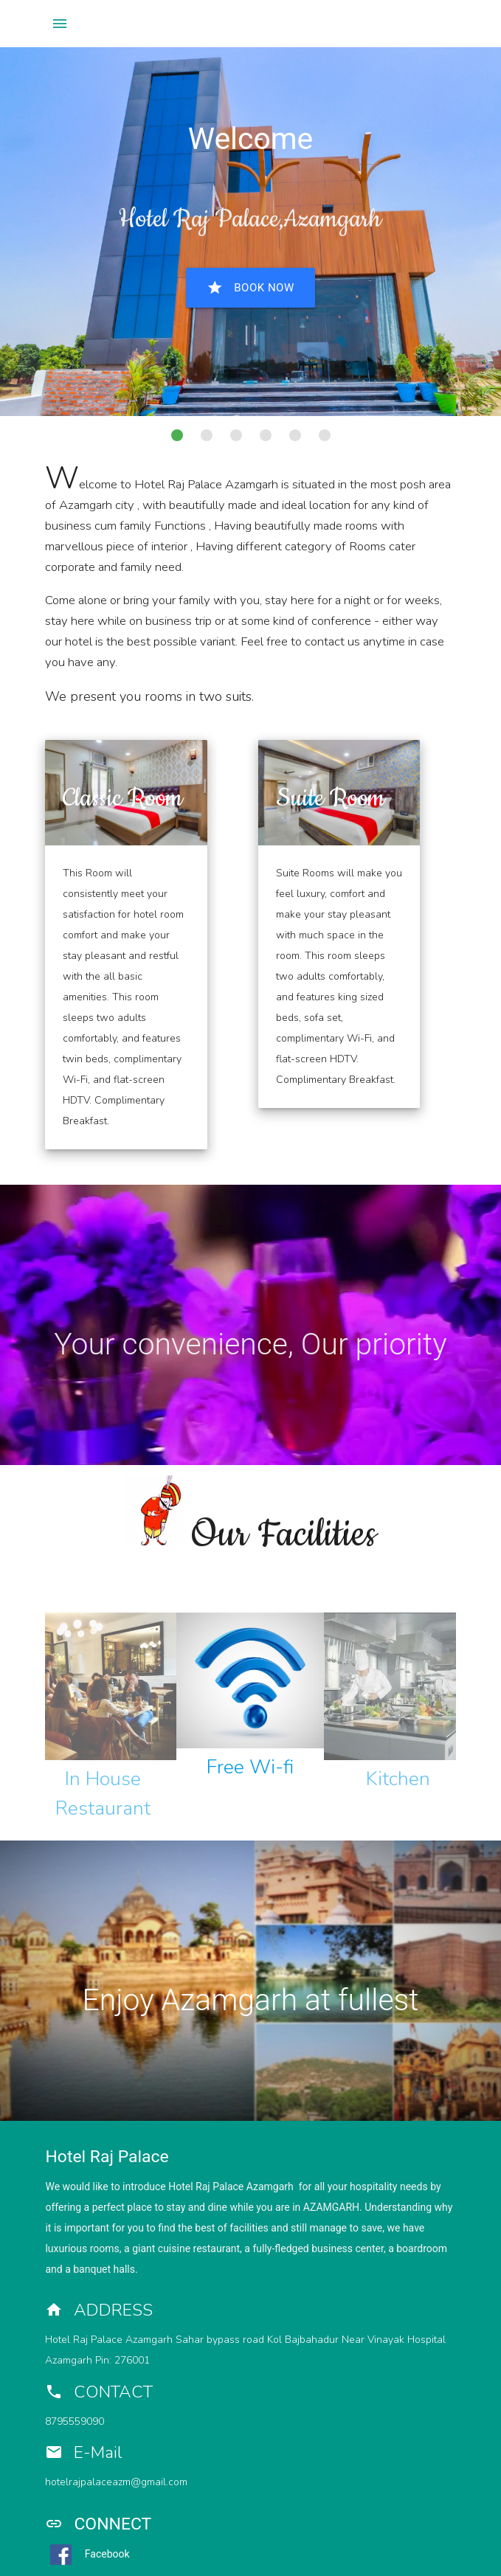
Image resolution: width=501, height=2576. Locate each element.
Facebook (87, 2554)
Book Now (250, 288)
